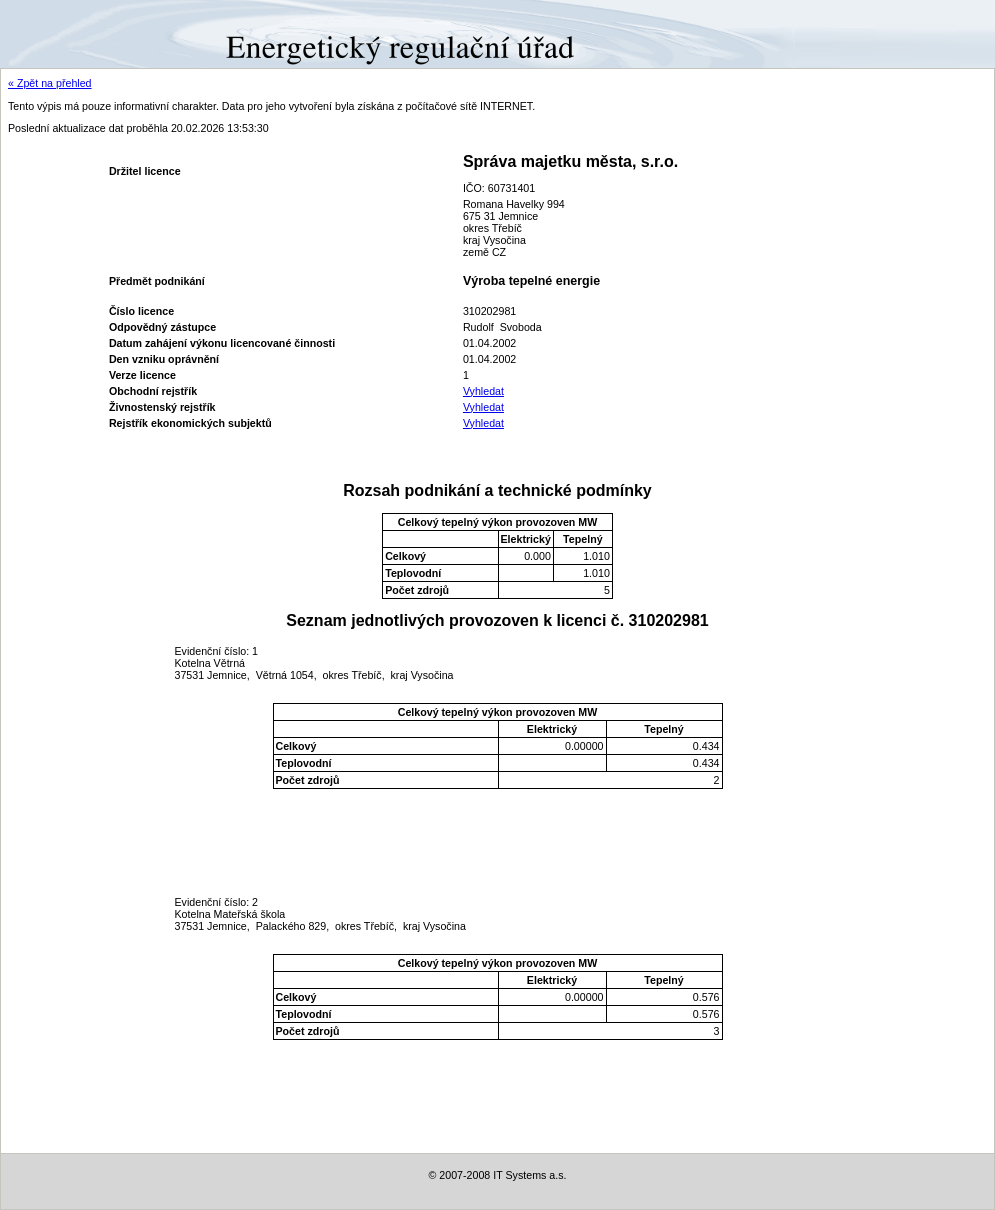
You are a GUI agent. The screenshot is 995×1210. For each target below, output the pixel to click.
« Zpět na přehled (50, 83)
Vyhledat (483, 391)
